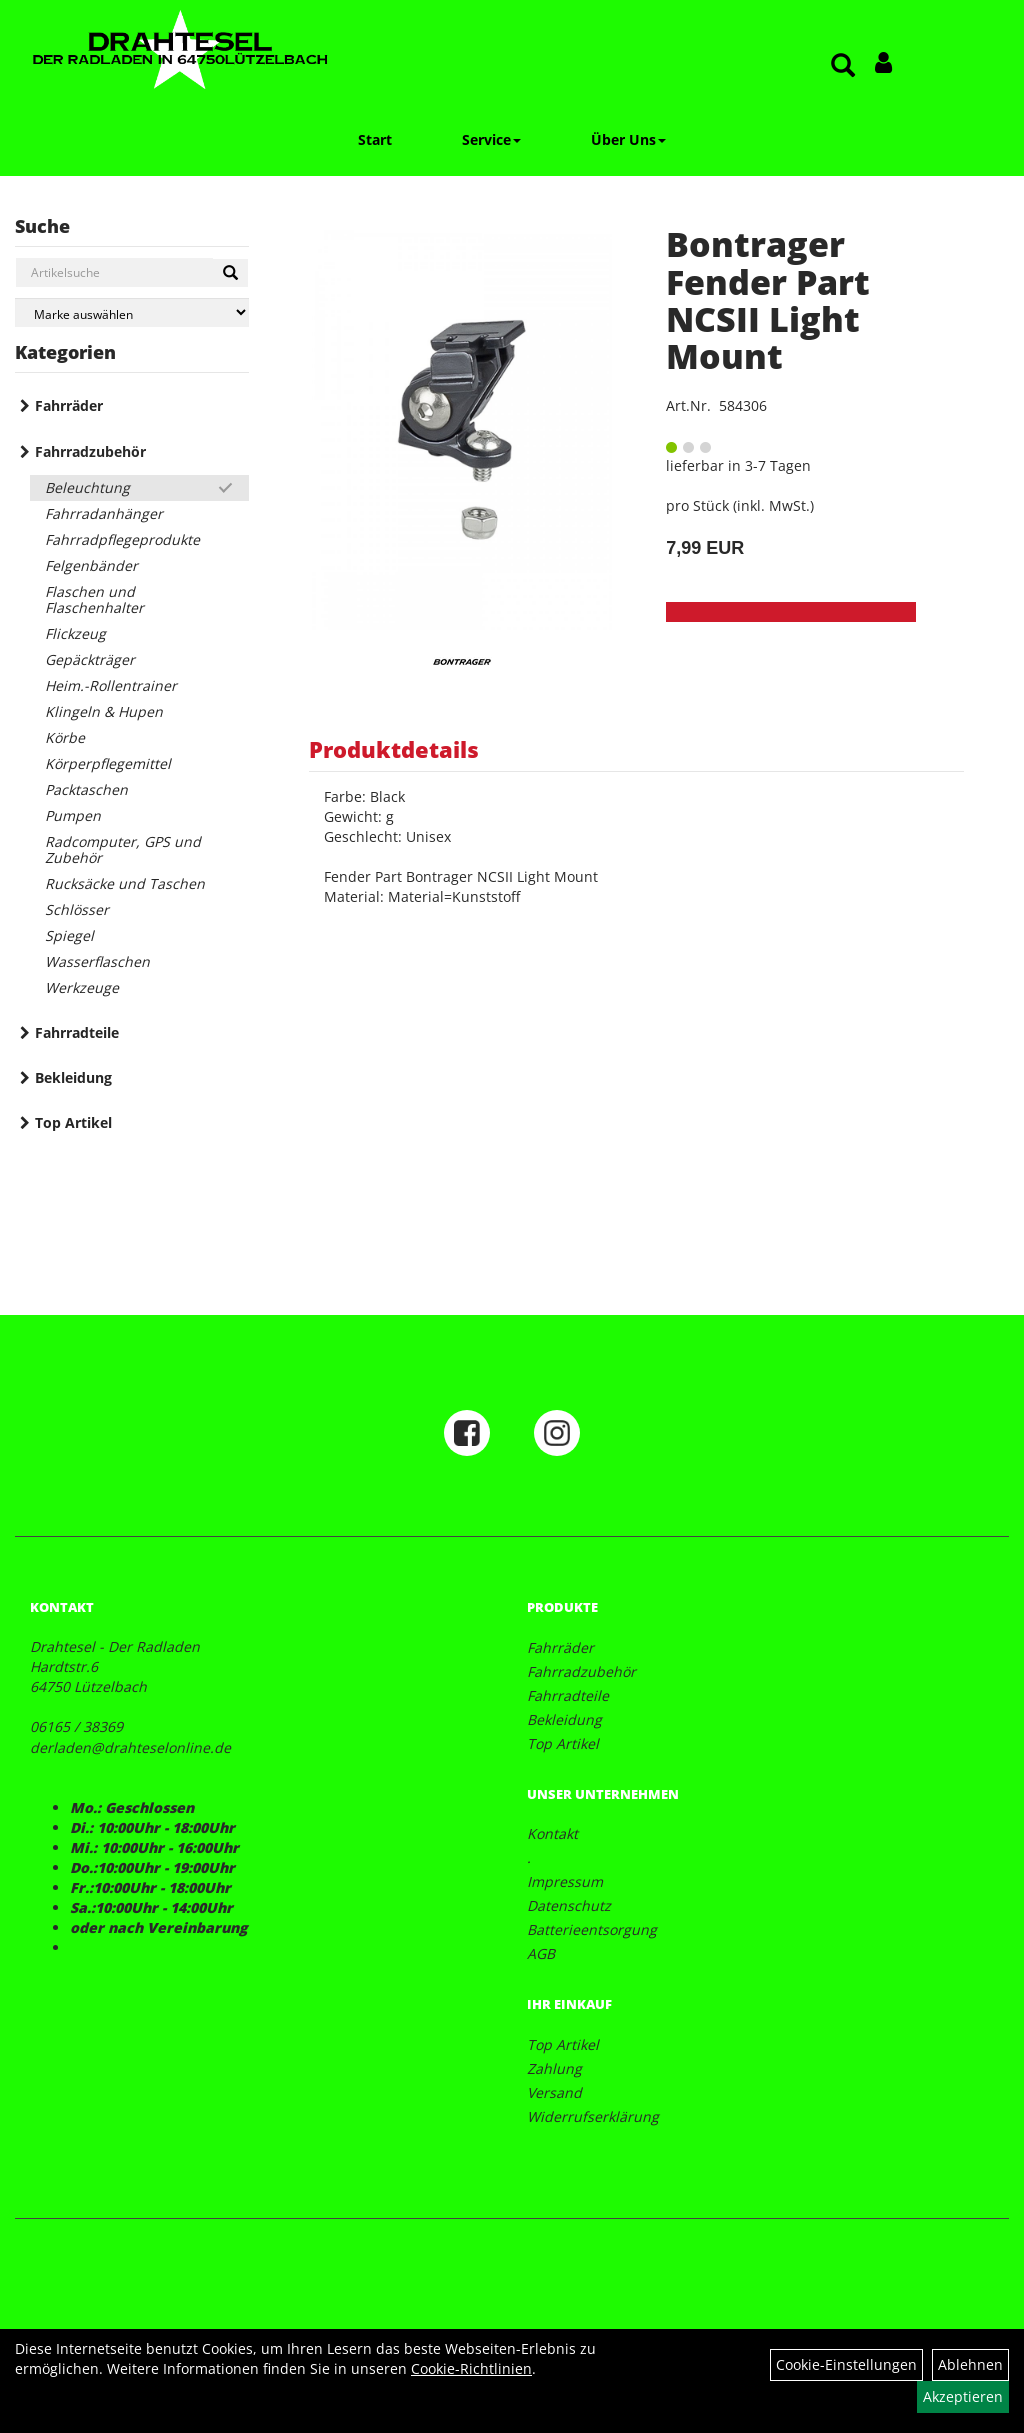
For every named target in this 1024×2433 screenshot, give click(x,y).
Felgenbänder (91, 565)
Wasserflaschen (97, 961)
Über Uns (628, 139)
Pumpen (73, 815)
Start (375, 139)
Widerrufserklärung (593, 2116)
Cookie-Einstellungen (846, 2364)
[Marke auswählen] (132, 312)
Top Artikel (73, 1122)
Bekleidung (73, 1077)
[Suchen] (230, 273)
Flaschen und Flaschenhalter (94, 599)
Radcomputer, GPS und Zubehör (123, 849)
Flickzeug (75, 633)
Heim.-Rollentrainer (111, 685)
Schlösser (77, 909)
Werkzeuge (82, 987)
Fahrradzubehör (90, 451)
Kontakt (552, 1833)
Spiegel (69, 935)
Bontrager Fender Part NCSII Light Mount (768, 300)
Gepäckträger (90, 659)
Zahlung (554, 2068)
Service (491, 139)
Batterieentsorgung (592, 1929)
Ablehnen (970, 2364)
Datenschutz (569, 1905)
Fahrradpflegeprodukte (122, 539)
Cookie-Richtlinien (471, 2368)
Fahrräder (69, 405)
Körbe (65, 737)
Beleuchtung (87, 487)
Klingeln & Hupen (104, 711)
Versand (554, 2092)
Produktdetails (394, 749)
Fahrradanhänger (104, 513)
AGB (541, 1953)
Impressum (565, 1881)
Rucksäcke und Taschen (125, 883)
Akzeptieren (963, 2396)
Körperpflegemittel (108, 763)
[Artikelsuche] (843, 66)
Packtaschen (86, 789)
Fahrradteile (77, 1032)
